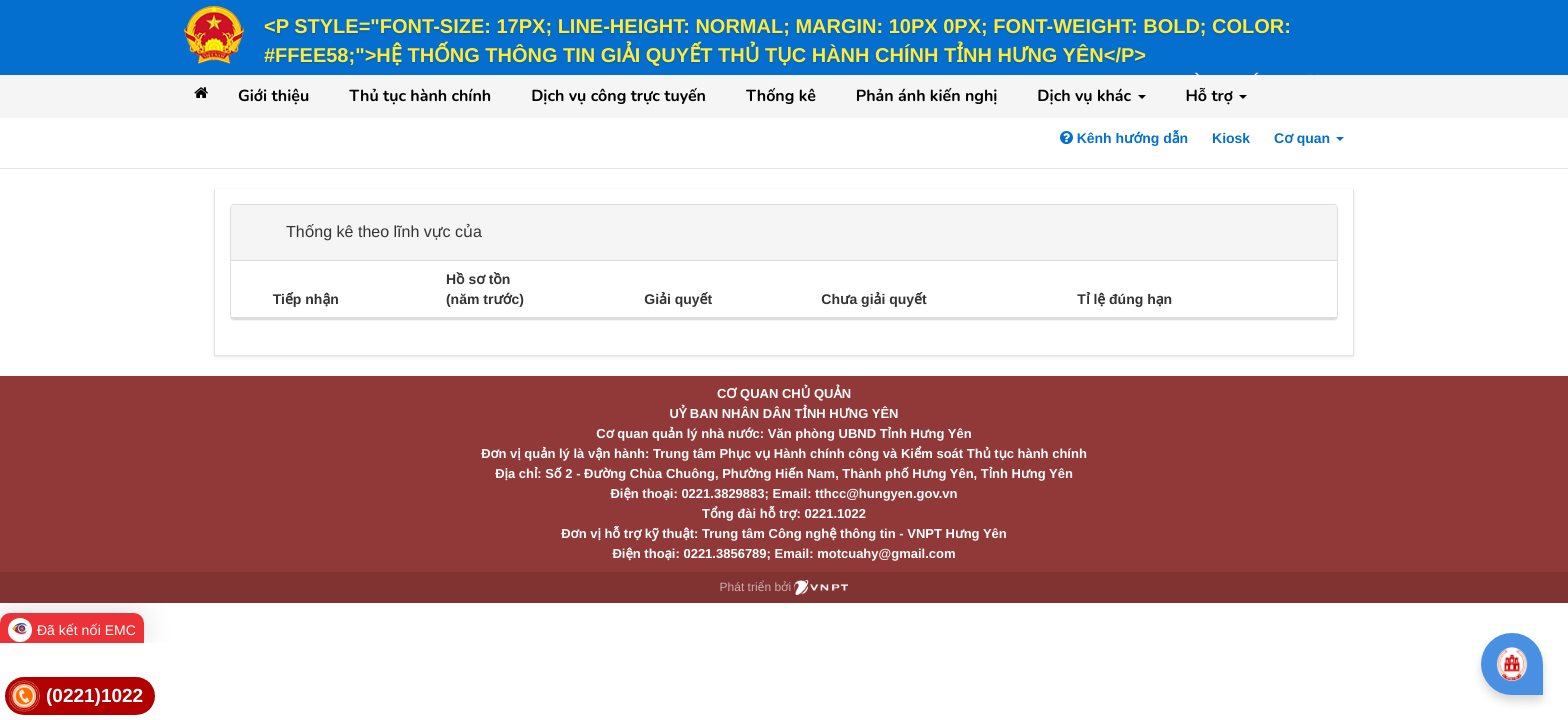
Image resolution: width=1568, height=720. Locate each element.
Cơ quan (1309, 138)
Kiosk (1231, 138)
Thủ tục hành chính (420, 96)
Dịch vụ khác (1091, 96)
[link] (80, 696)
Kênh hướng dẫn (1124, 138)
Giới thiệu (273, 96)
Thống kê (781, 96)
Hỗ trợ (1217, 96)
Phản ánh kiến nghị (927, 96)
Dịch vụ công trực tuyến (618, 96)
